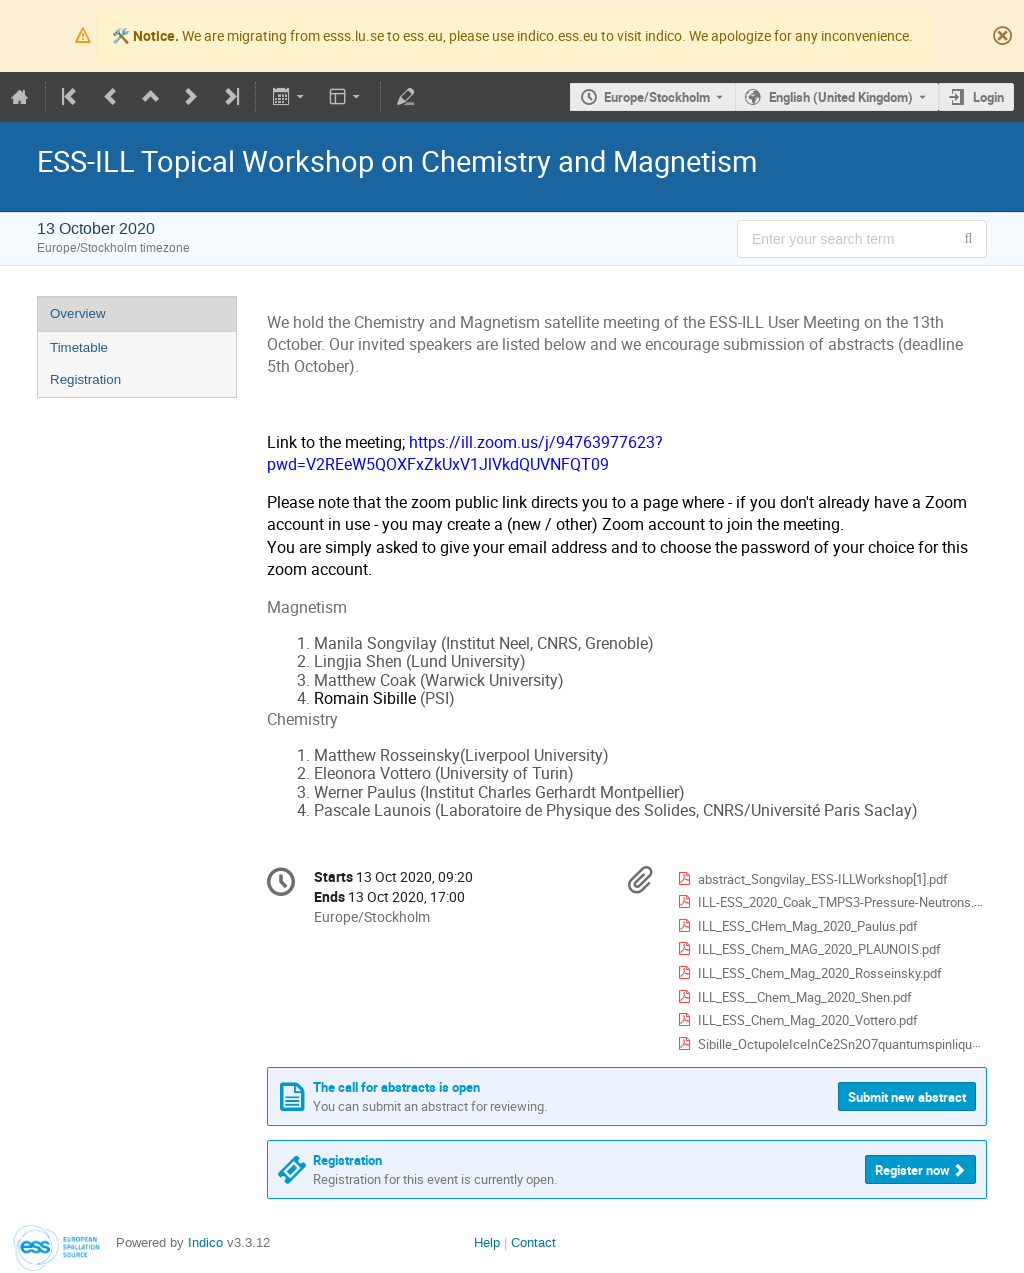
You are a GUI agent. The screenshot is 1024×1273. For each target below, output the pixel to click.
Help (487, 1242)
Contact (533, 1242)
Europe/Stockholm (657, 97)
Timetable (79, 347)
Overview (78, 313)
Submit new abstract (907, 1097)
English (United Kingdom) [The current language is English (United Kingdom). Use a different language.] (841, 97)
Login (988, 97)
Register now (912, 1170)
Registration (85, 379)
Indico (205, 1242)
